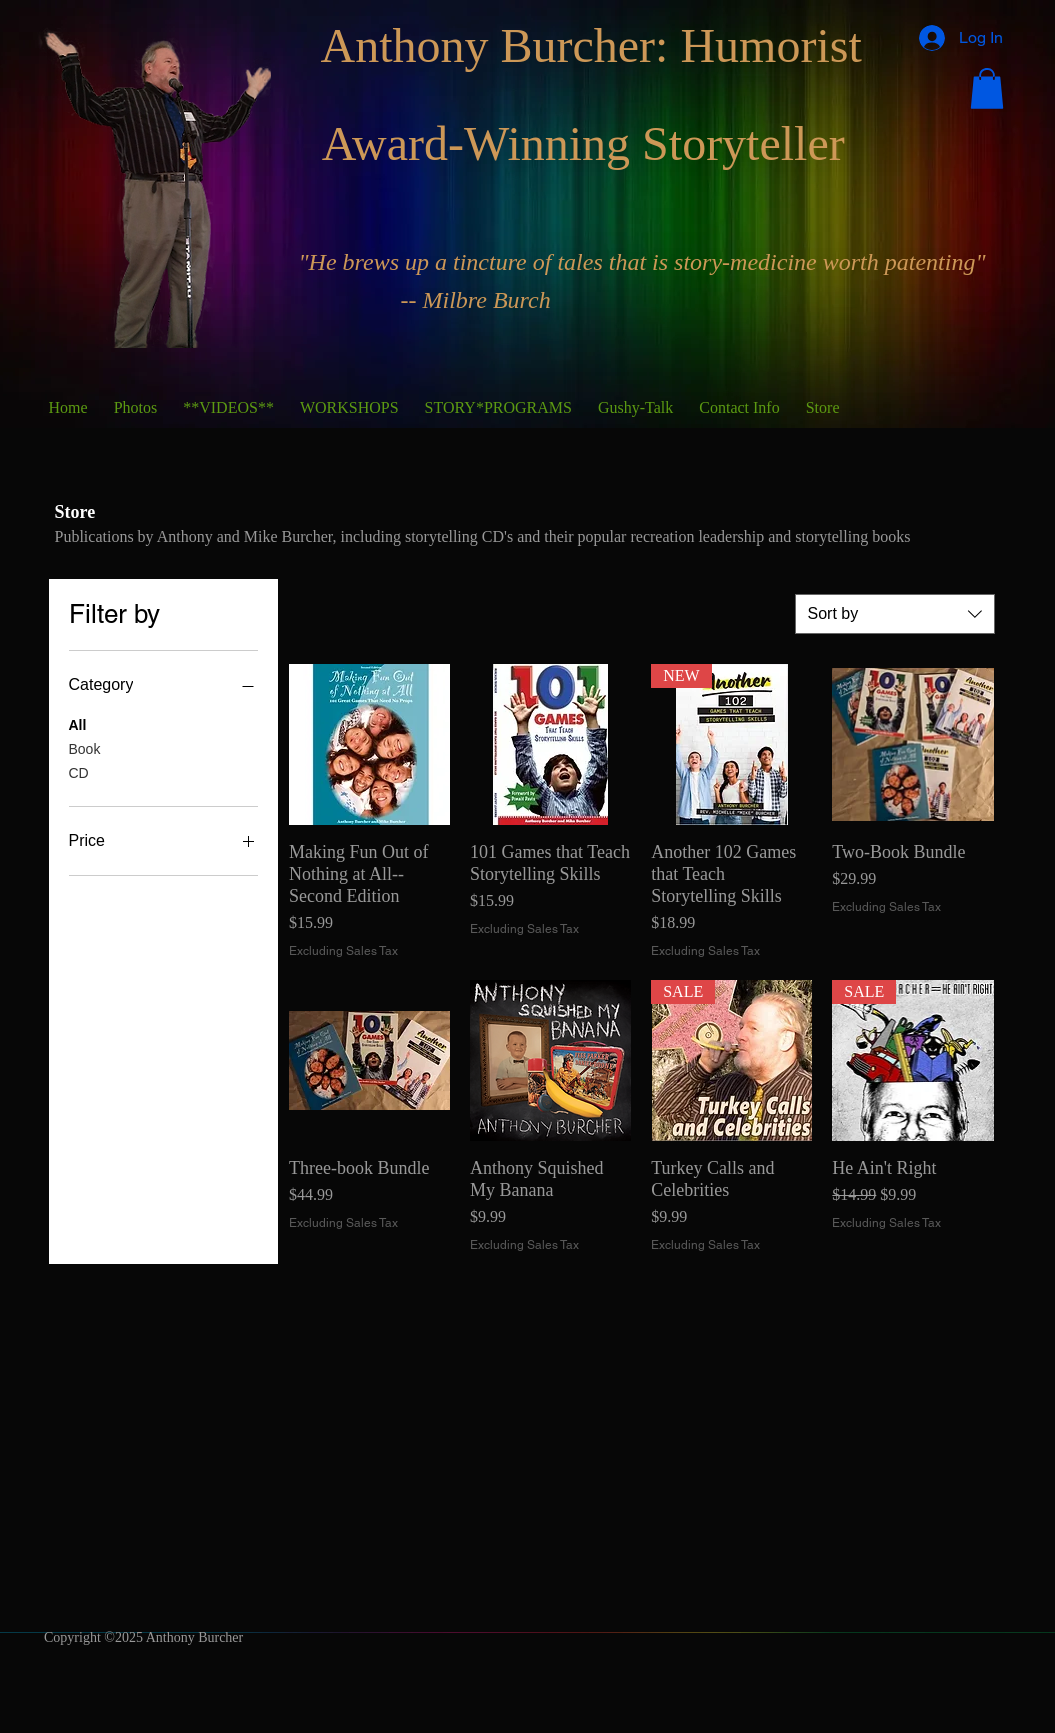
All (78, 723)
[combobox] (895, 614)
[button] (987, 88)
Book (85, 747)
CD (79, 771)
